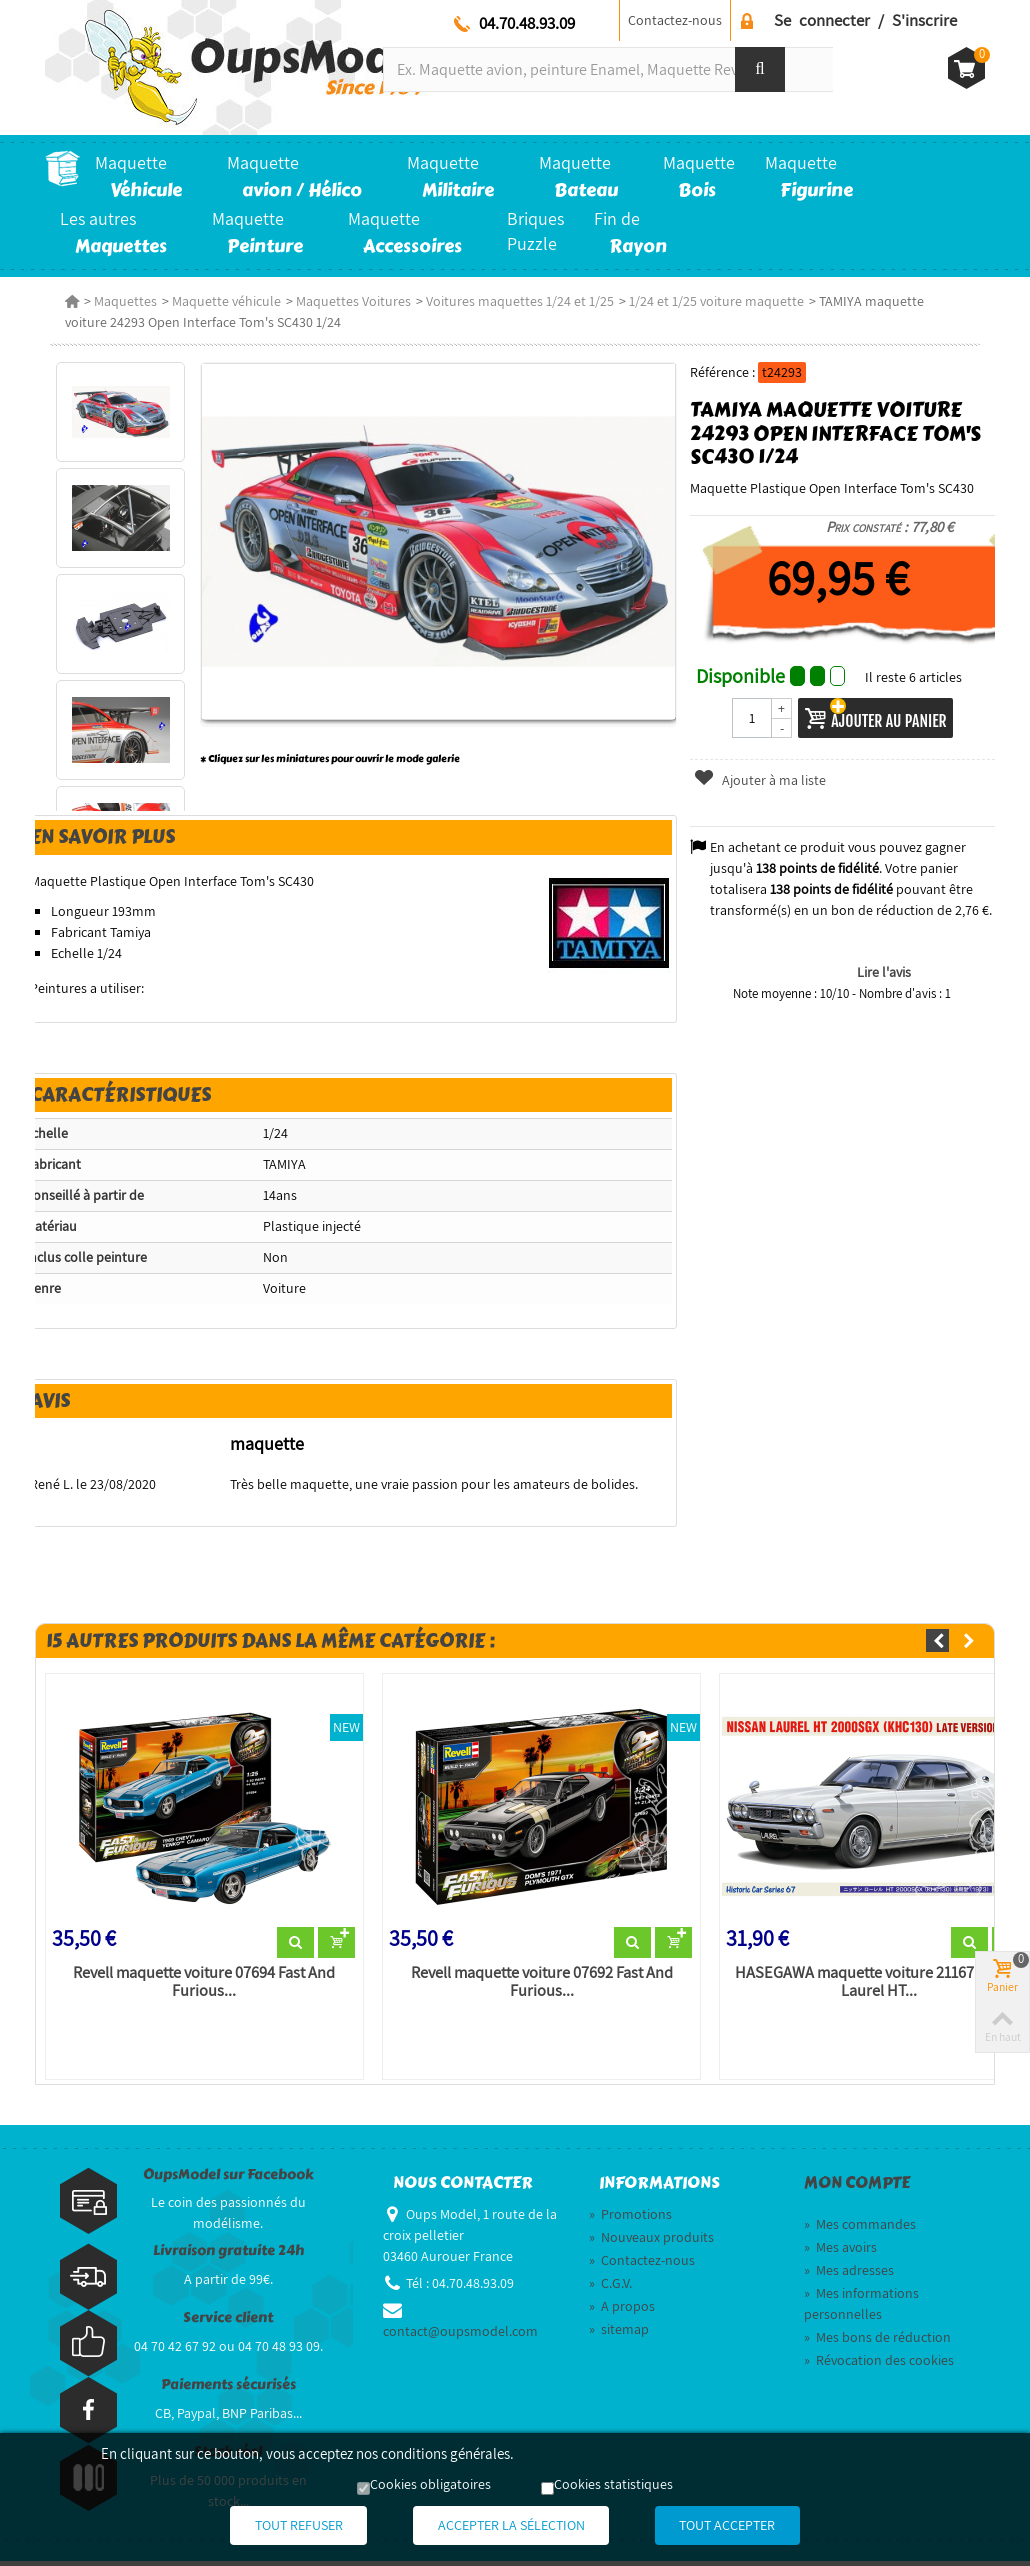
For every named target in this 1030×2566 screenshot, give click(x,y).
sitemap (619, 2334)
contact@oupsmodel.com (460, 2336)
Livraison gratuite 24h (228, 2255)
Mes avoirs (840, 2252)
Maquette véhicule (221, 301)
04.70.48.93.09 (527, 23)
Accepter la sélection (511, 2526)
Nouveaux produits (651, 2242)
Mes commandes (860, 2229)
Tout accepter (753, 2526)
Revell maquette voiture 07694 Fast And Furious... (201, 1987)
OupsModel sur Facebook (228, 2179)
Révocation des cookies (879, 2365)
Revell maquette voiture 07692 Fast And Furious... (540, 1987)
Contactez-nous (675, 20)
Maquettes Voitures (348, 301)
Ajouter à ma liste (761, 780)
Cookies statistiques (613, 2486)
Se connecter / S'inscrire (865, 20)
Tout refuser (274, 2526)
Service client (228, 2322)
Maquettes (120, 301)
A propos (622, 2311)
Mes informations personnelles (861, 2308)
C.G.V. (610, 2288)
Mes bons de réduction (877, 2342)
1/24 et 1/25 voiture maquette (711, 301)
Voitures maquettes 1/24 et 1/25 (515, 301)
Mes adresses (849, 2275)
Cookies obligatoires (430, 2486)
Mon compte (857, 2188)
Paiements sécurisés (228, 2389)
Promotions (630, 2219)
